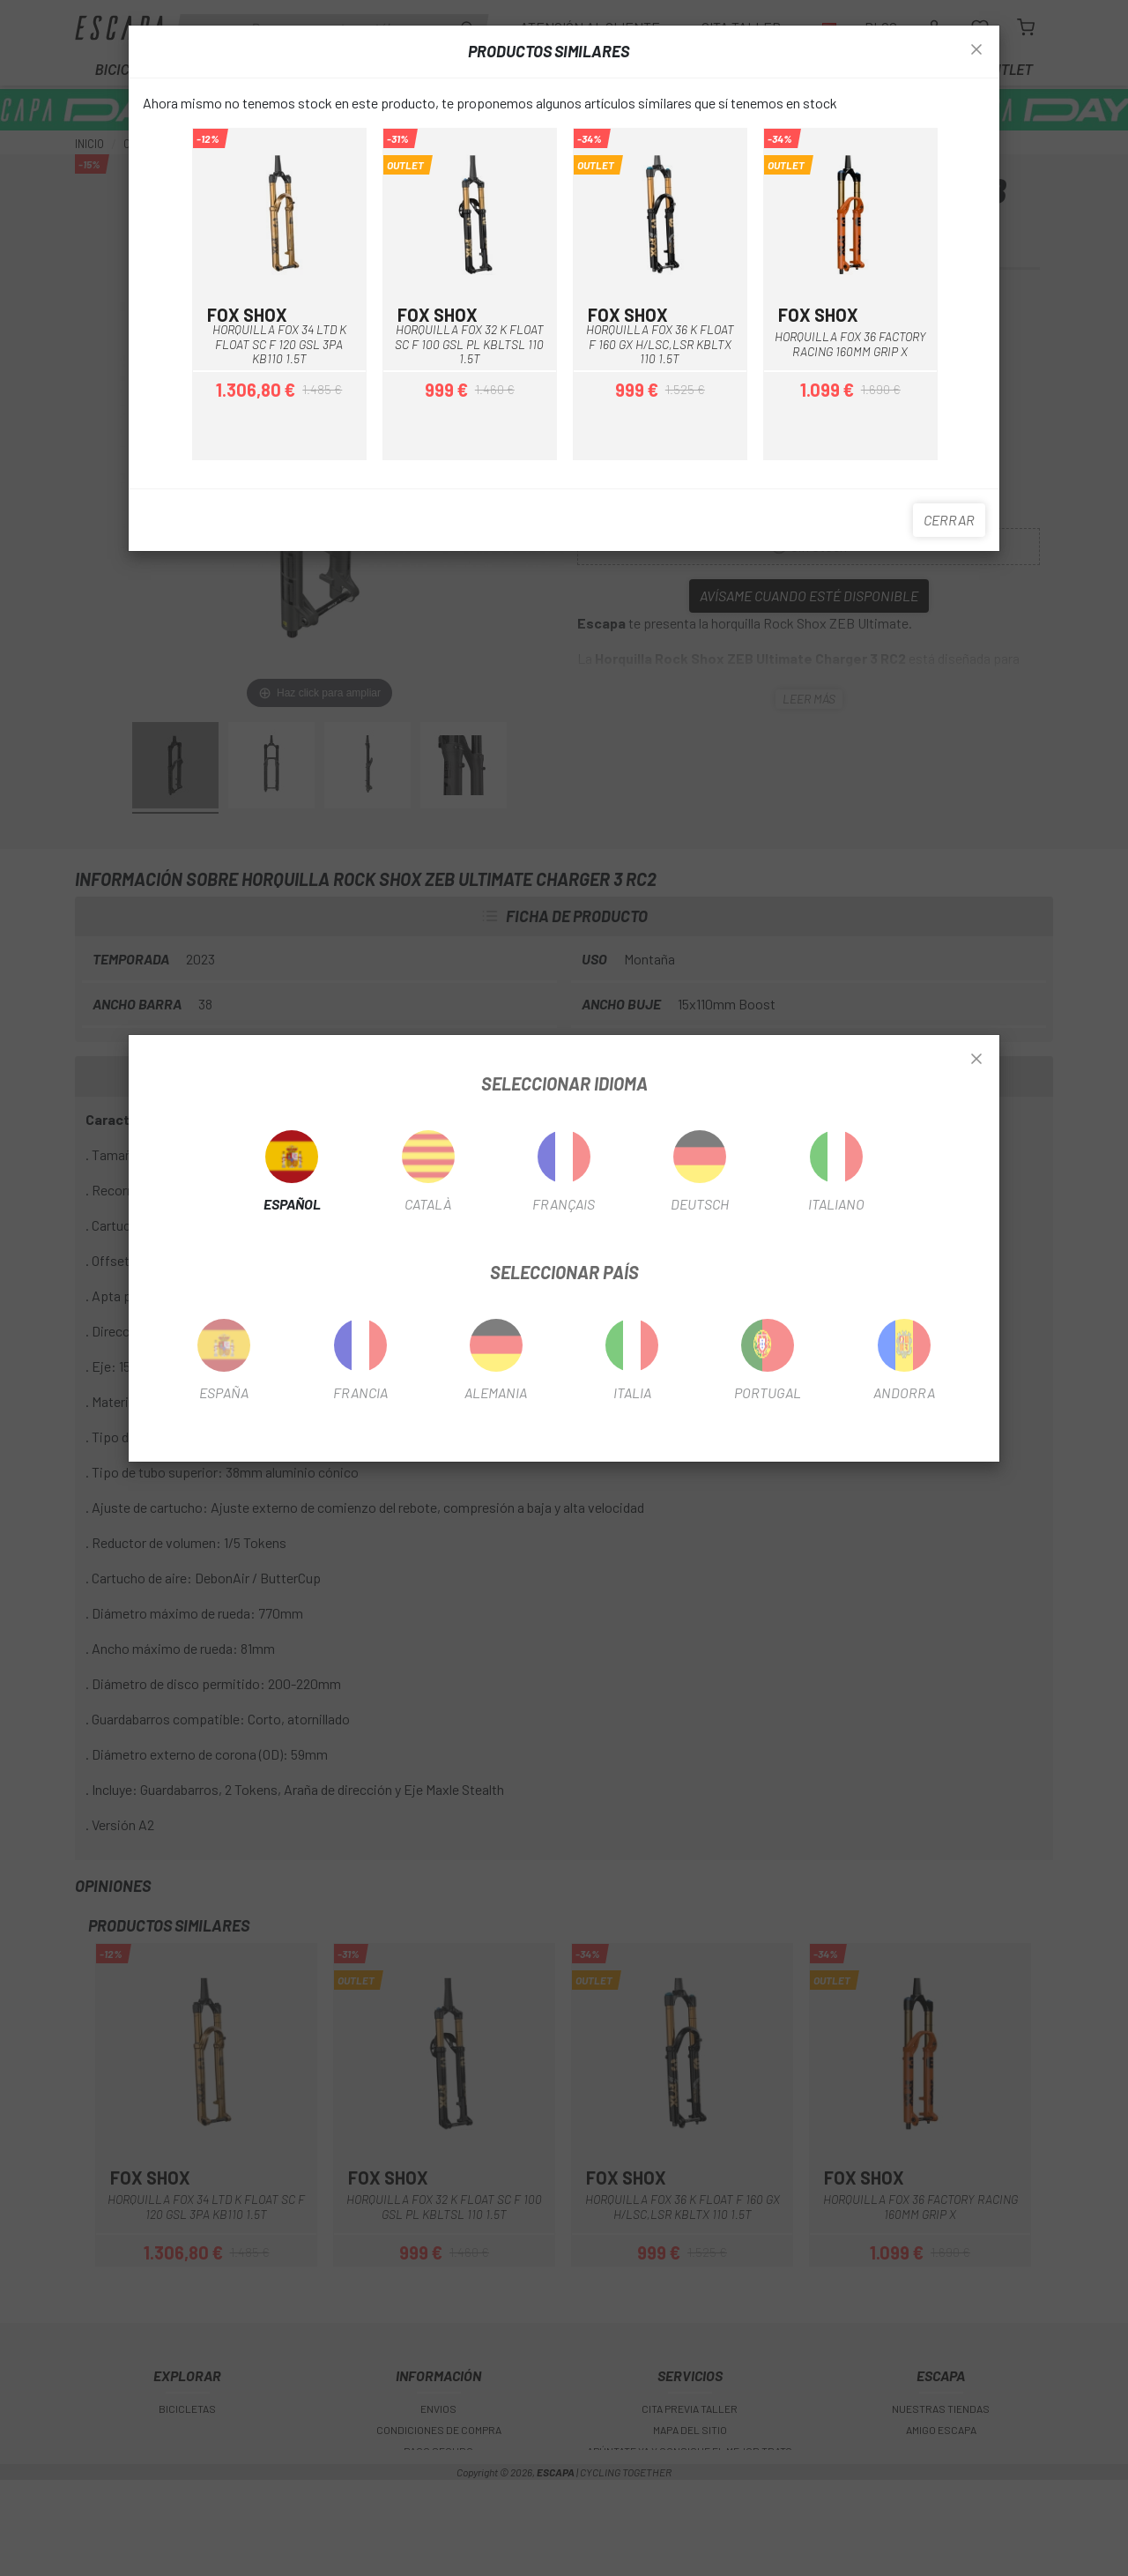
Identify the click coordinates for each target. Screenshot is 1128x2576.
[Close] (976, 1059)
